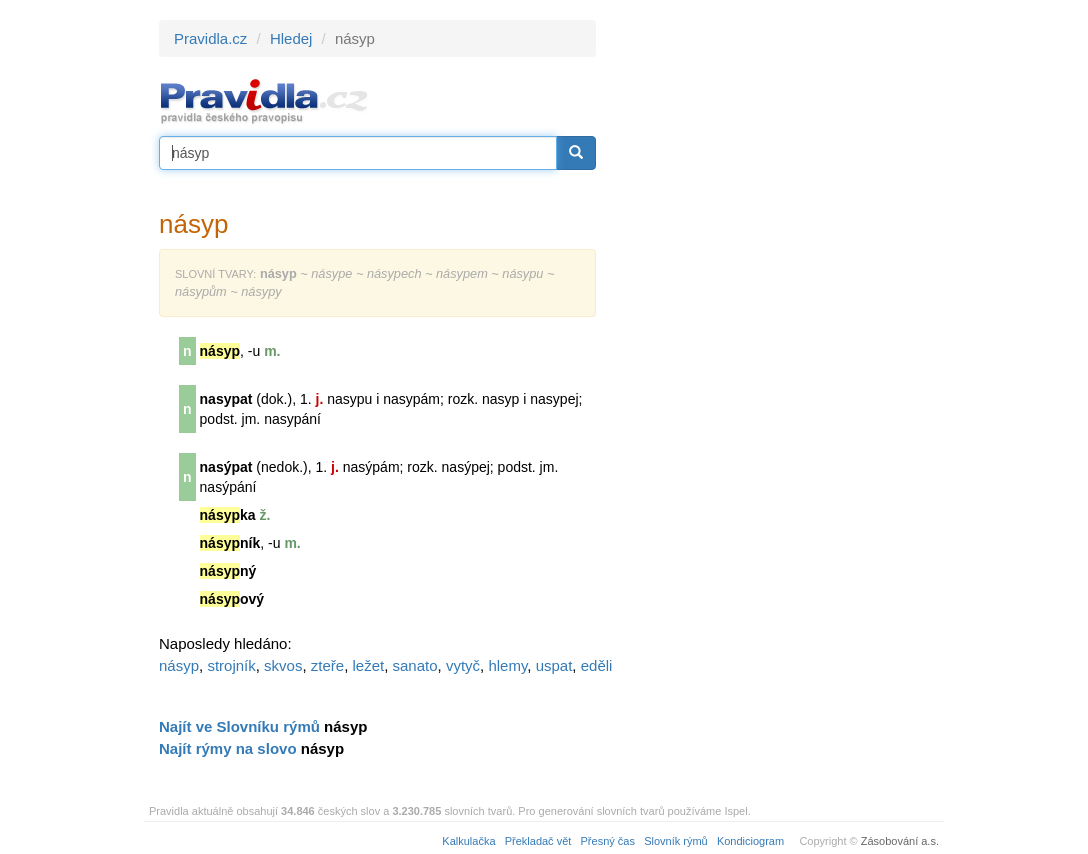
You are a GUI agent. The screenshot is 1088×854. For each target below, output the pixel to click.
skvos (283, 665)
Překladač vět (538, 841)
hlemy (507, 665)
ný (228, 571)
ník (230, 543)
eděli (597, 665)
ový (232, 599)
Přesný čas (608, 841)
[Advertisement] (776, 320)
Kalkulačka (468, 841)
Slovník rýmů (676, 841)
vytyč (463, 665)
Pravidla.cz (210, 38)
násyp (179, 665)
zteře (327, 665)
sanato (415, 665)
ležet (368, 665)
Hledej (291, 38)
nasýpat (226, 467)
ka (228, 515)
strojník (231, 665)
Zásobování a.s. (900, 841)
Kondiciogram (750, 841)
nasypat (226, 399)
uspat (554, 665)
